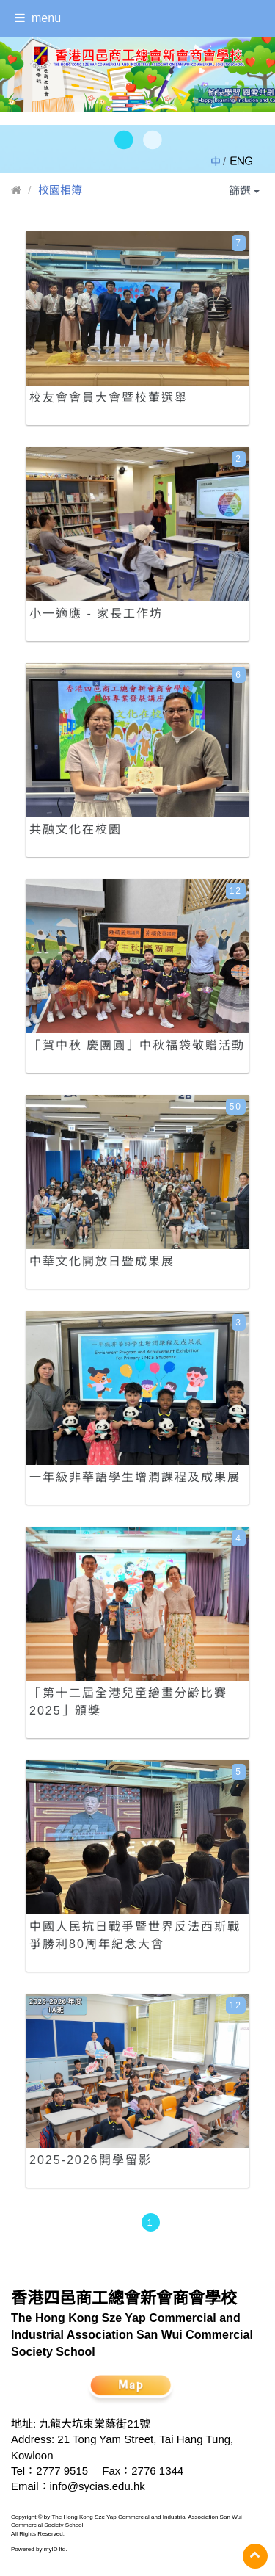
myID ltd (55, 2549)
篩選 (244, 190)
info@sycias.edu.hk (97, 2486)
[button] (123, 141)
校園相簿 (60, 190)
